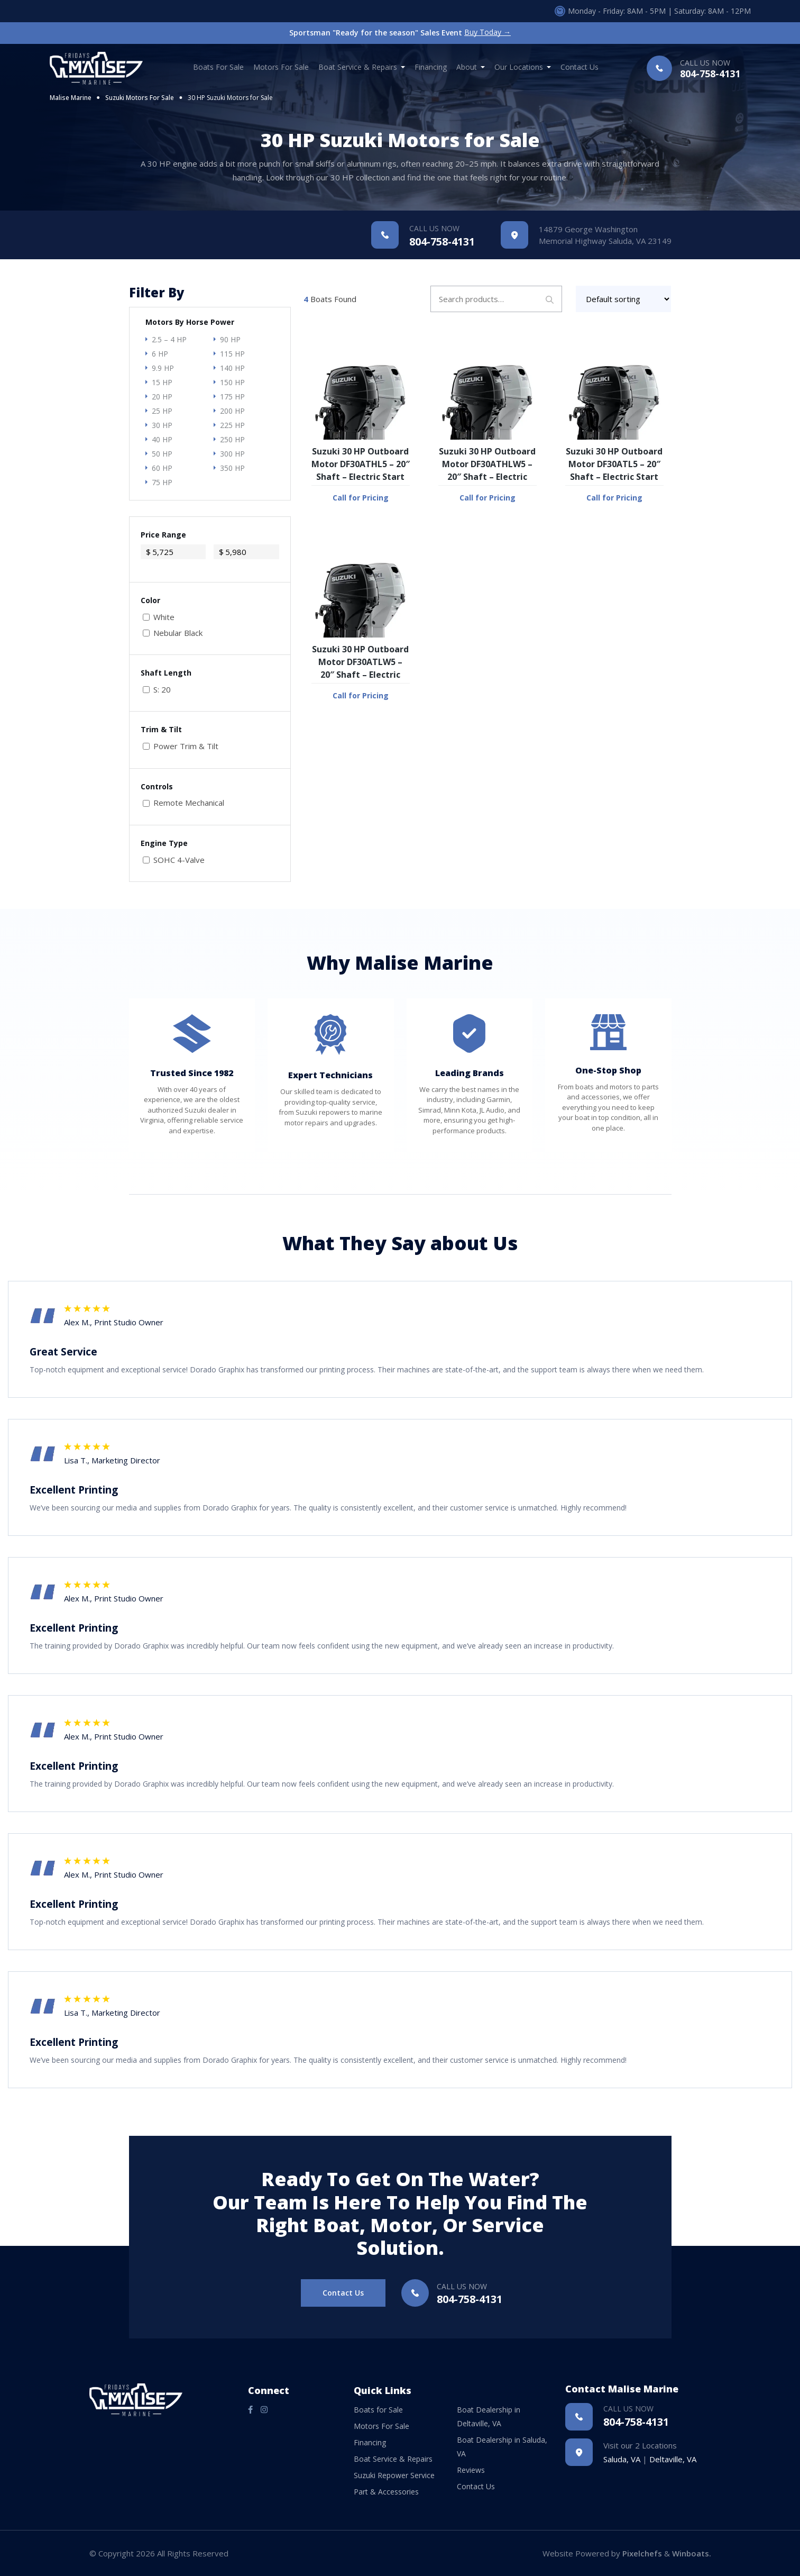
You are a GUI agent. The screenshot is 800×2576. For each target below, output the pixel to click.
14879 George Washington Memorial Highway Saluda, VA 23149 (605, 235)
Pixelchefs (642, 2553)
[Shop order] (624, 299)
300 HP (232, 454)
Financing (431, 67)
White (163, 617)
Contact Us (579, 67)
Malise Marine (70, 97)
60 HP (162, 468)
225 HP (232, 425)
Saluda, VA (621, 2458)
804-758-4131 (710, 69)
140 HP (232, 368)
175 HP (232, 397)
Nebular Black (178, 633)
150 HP (232, 382)
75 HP (162, 482)
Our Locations (518, 67)
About (466, 67)
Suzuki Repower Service (394, 2475)
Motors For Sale (281, 67)
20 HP (162, 397)
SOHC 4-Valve (179, 860)
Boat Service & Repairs (357, 67)
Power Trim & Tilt (185, 746)
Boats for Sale (218, 67)
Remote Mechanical (188, 803)
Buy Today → (487, 32)
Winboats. (691, 2553)
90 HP (230, 339)
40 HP (162, 439)
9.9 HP (163, 368)
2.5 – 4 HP (169, 339)
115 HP (232, 354)
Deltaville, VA (672, 2458)
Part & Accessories (386, 2492)
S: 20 (162, 690)
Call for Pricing (361, 498)
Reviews (471, 2470)
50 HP (162, 454)
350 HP (232, 468)
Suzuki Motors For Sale (139, 97)
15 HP (162, 382)
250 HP (232, 439)
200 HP (232, 411)
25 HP (162, 411)
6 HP (160, 354)
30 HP (162, 425)
